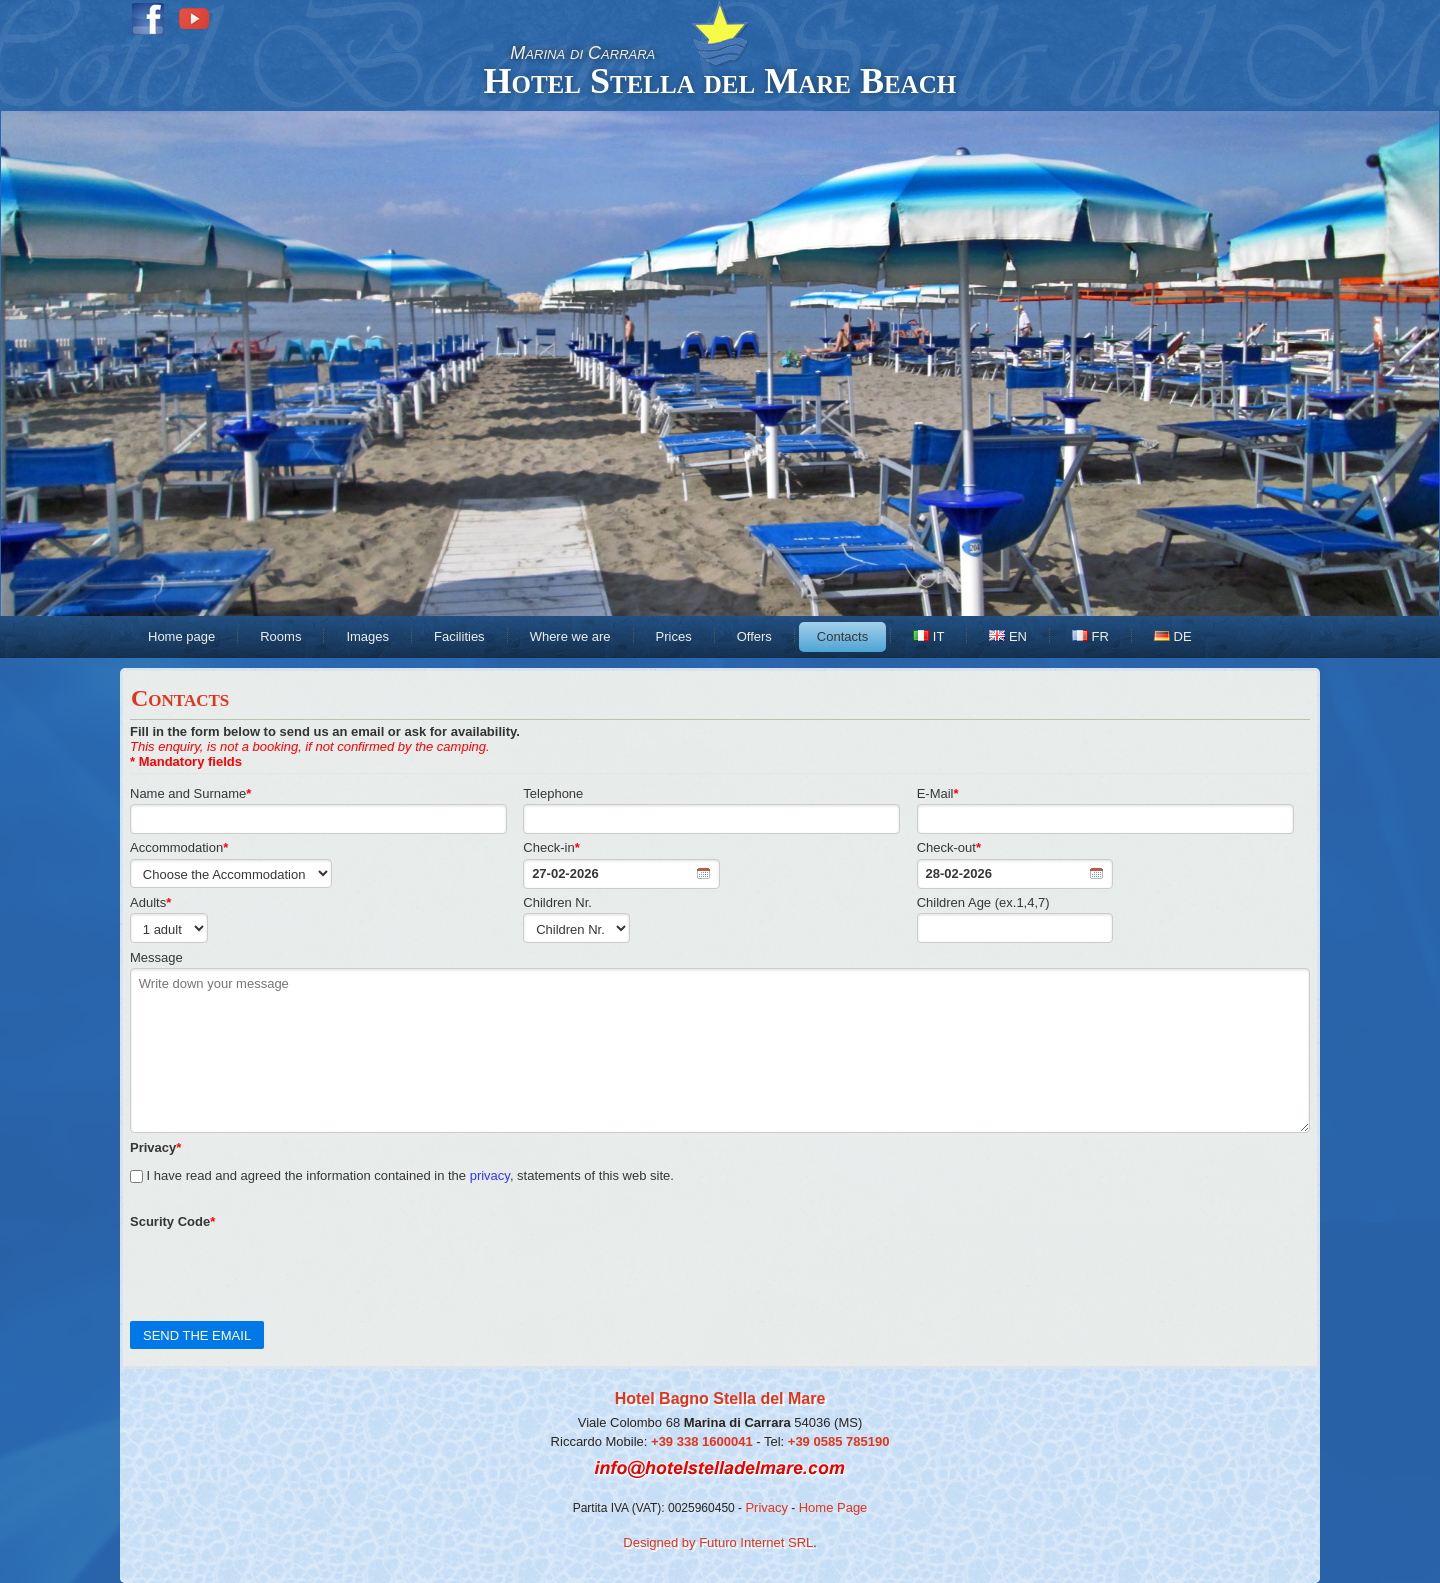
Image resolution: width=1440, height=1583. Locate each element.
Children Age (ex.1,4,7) (983, 902)
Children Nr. (557, 902)
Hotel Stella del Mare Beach (720, 81)
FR (1090, 636)
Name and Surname (190, 793)
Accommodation (179, 847)
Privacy (766, 1507)
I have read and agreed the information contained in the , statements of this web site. (402, 1161)
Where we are (570, 636)
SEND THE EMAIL (197, 1335)
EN (1008, 636)
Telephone (553, 793)
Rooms (280, 636)
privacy (490, 1175)
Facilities (459, 636)
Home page (181, 636)
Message (156, 957)
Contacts (842, 636)
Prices (674, 636)
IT (928, 636)
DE (1173, 636)
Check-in (551, 847)
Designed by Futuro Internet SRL (718, 1542)
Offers (754, 636)
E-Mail (938, 793)
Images (367, 636)
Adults (150, 902)
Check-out (949, 847)
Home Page (833, 1507)
